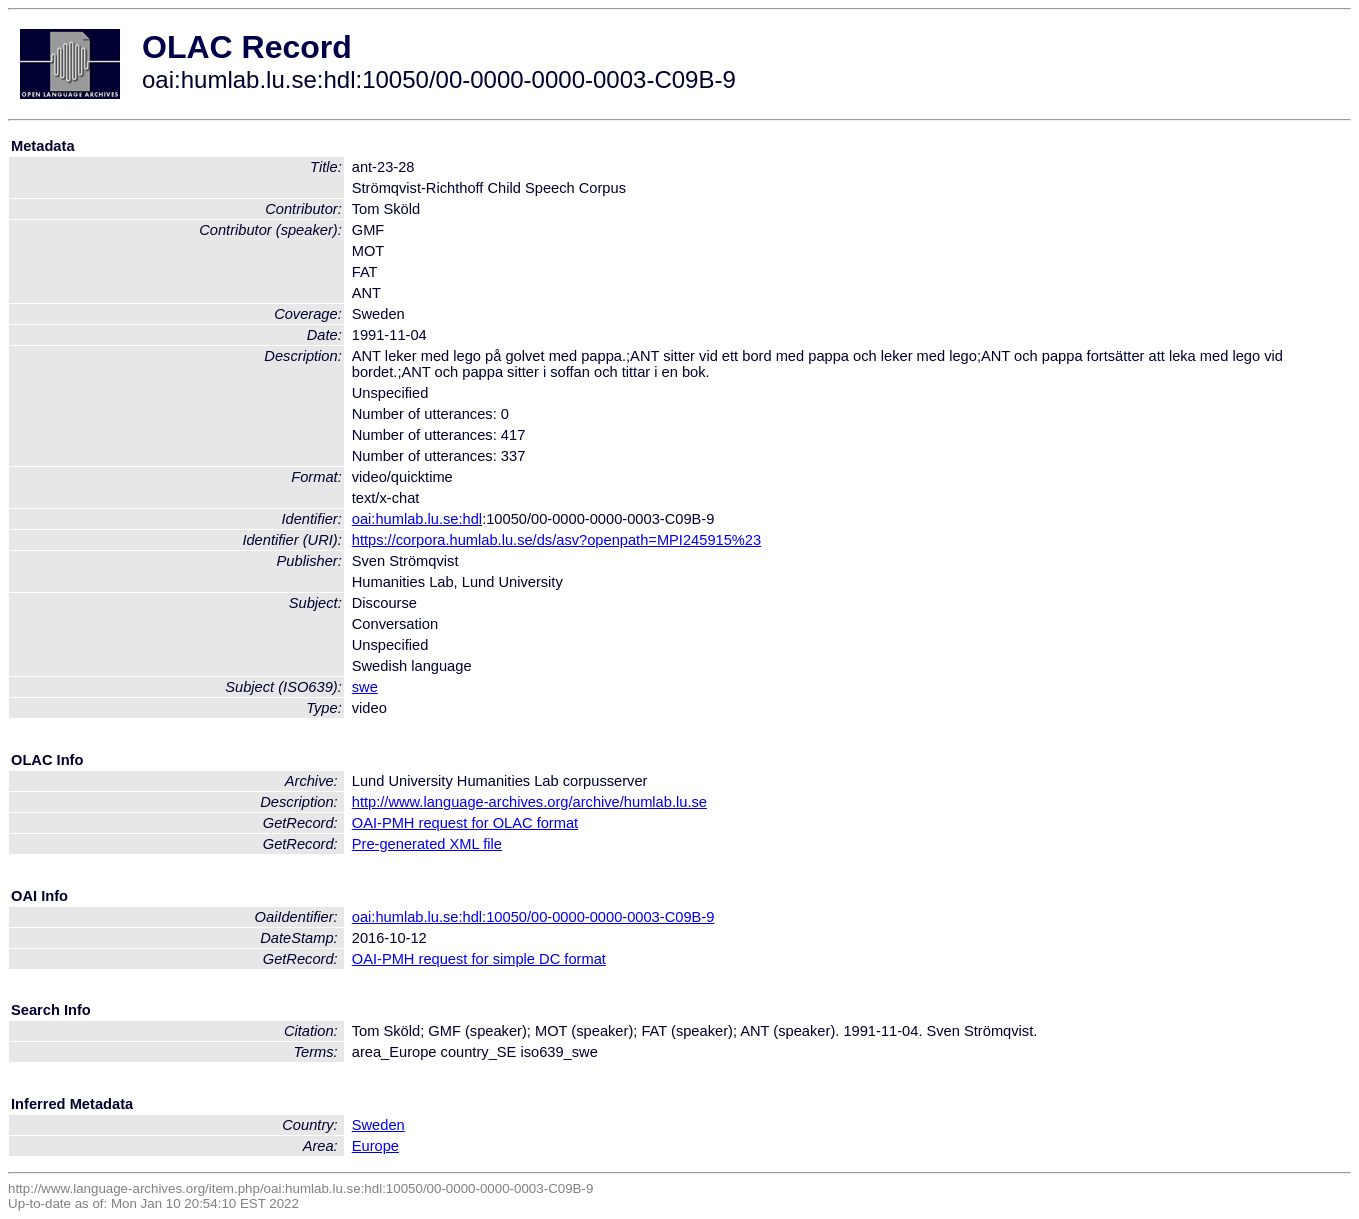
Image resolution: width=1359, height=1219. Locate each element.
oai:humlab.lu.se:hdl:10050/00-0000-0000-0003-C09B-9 (533, 917)
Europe (375, 1146)
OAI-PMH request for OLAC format (465, 823)
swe (365, 687)
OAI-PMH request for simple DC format (479, 959)
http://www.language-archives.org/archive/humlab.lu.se (529, 802)
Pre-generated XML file (427, 844)
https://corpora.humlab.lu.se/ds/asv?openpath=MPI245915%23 (556, 540)
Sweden (378, 1125)
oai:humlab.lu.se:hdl (417, 519)
